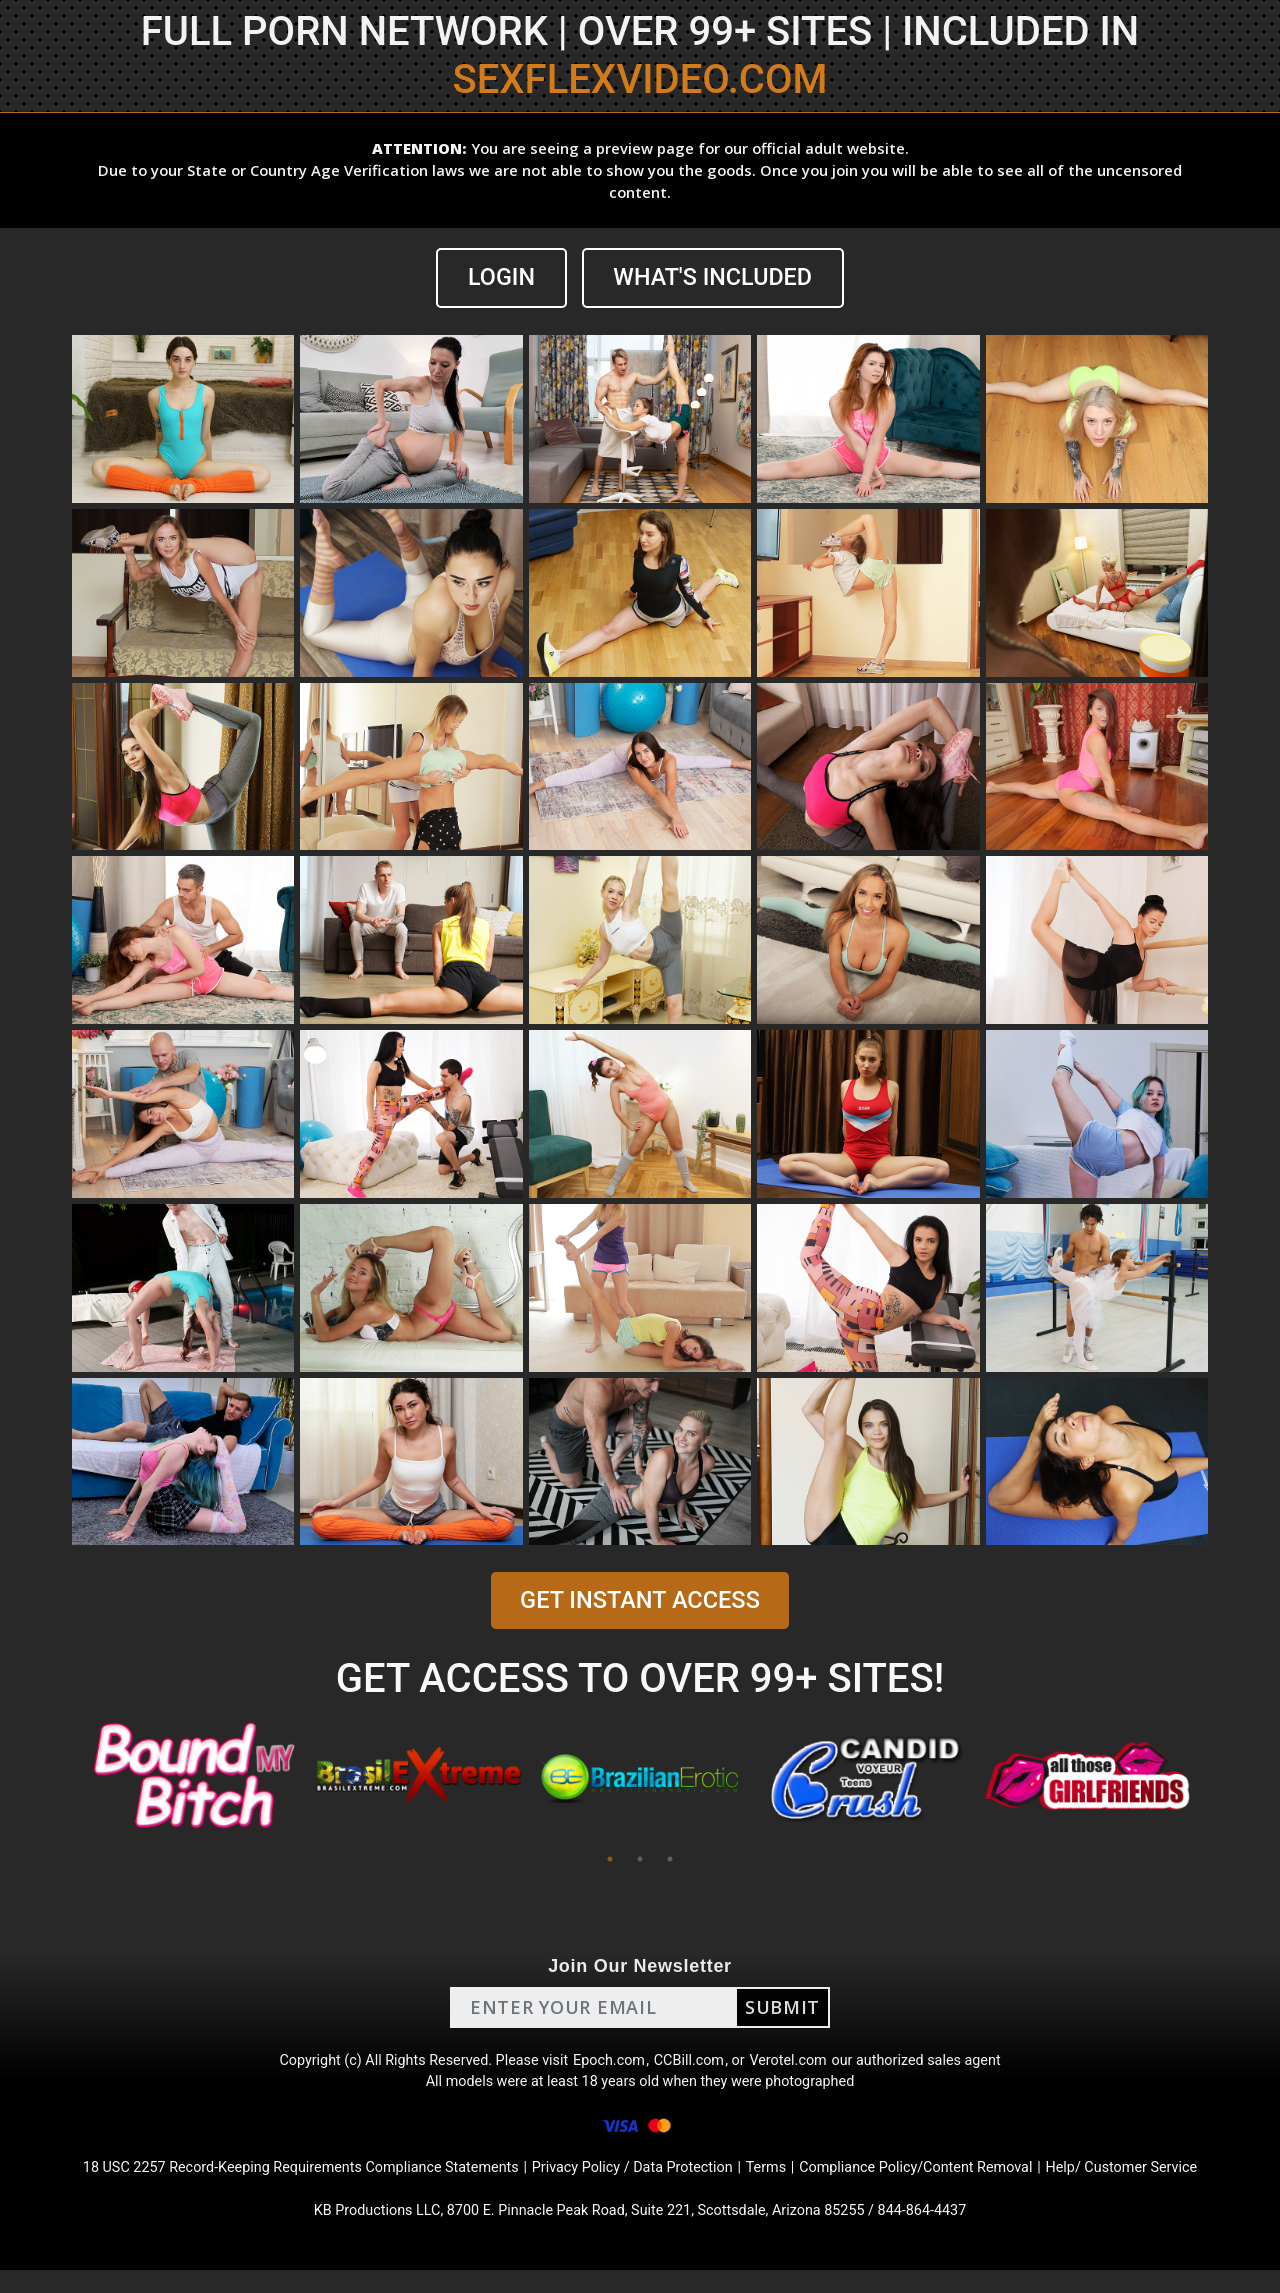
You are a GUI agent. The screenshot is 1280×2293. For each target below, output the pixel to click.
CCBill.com (694, 2064)
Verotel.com (802, 2064)
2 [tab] (640, 1860)
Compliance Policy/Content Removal (944, 2184)
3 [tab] (670, 1860)
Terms (780, 2184)
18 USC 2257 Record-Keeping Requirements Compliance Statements (268, 2184)
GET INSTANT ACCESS (640, 1602)
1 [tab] (610, 1860)
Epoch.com (608, 2064)
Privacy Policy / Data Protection (634, 2184)
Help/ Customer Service (1170, 2184)
